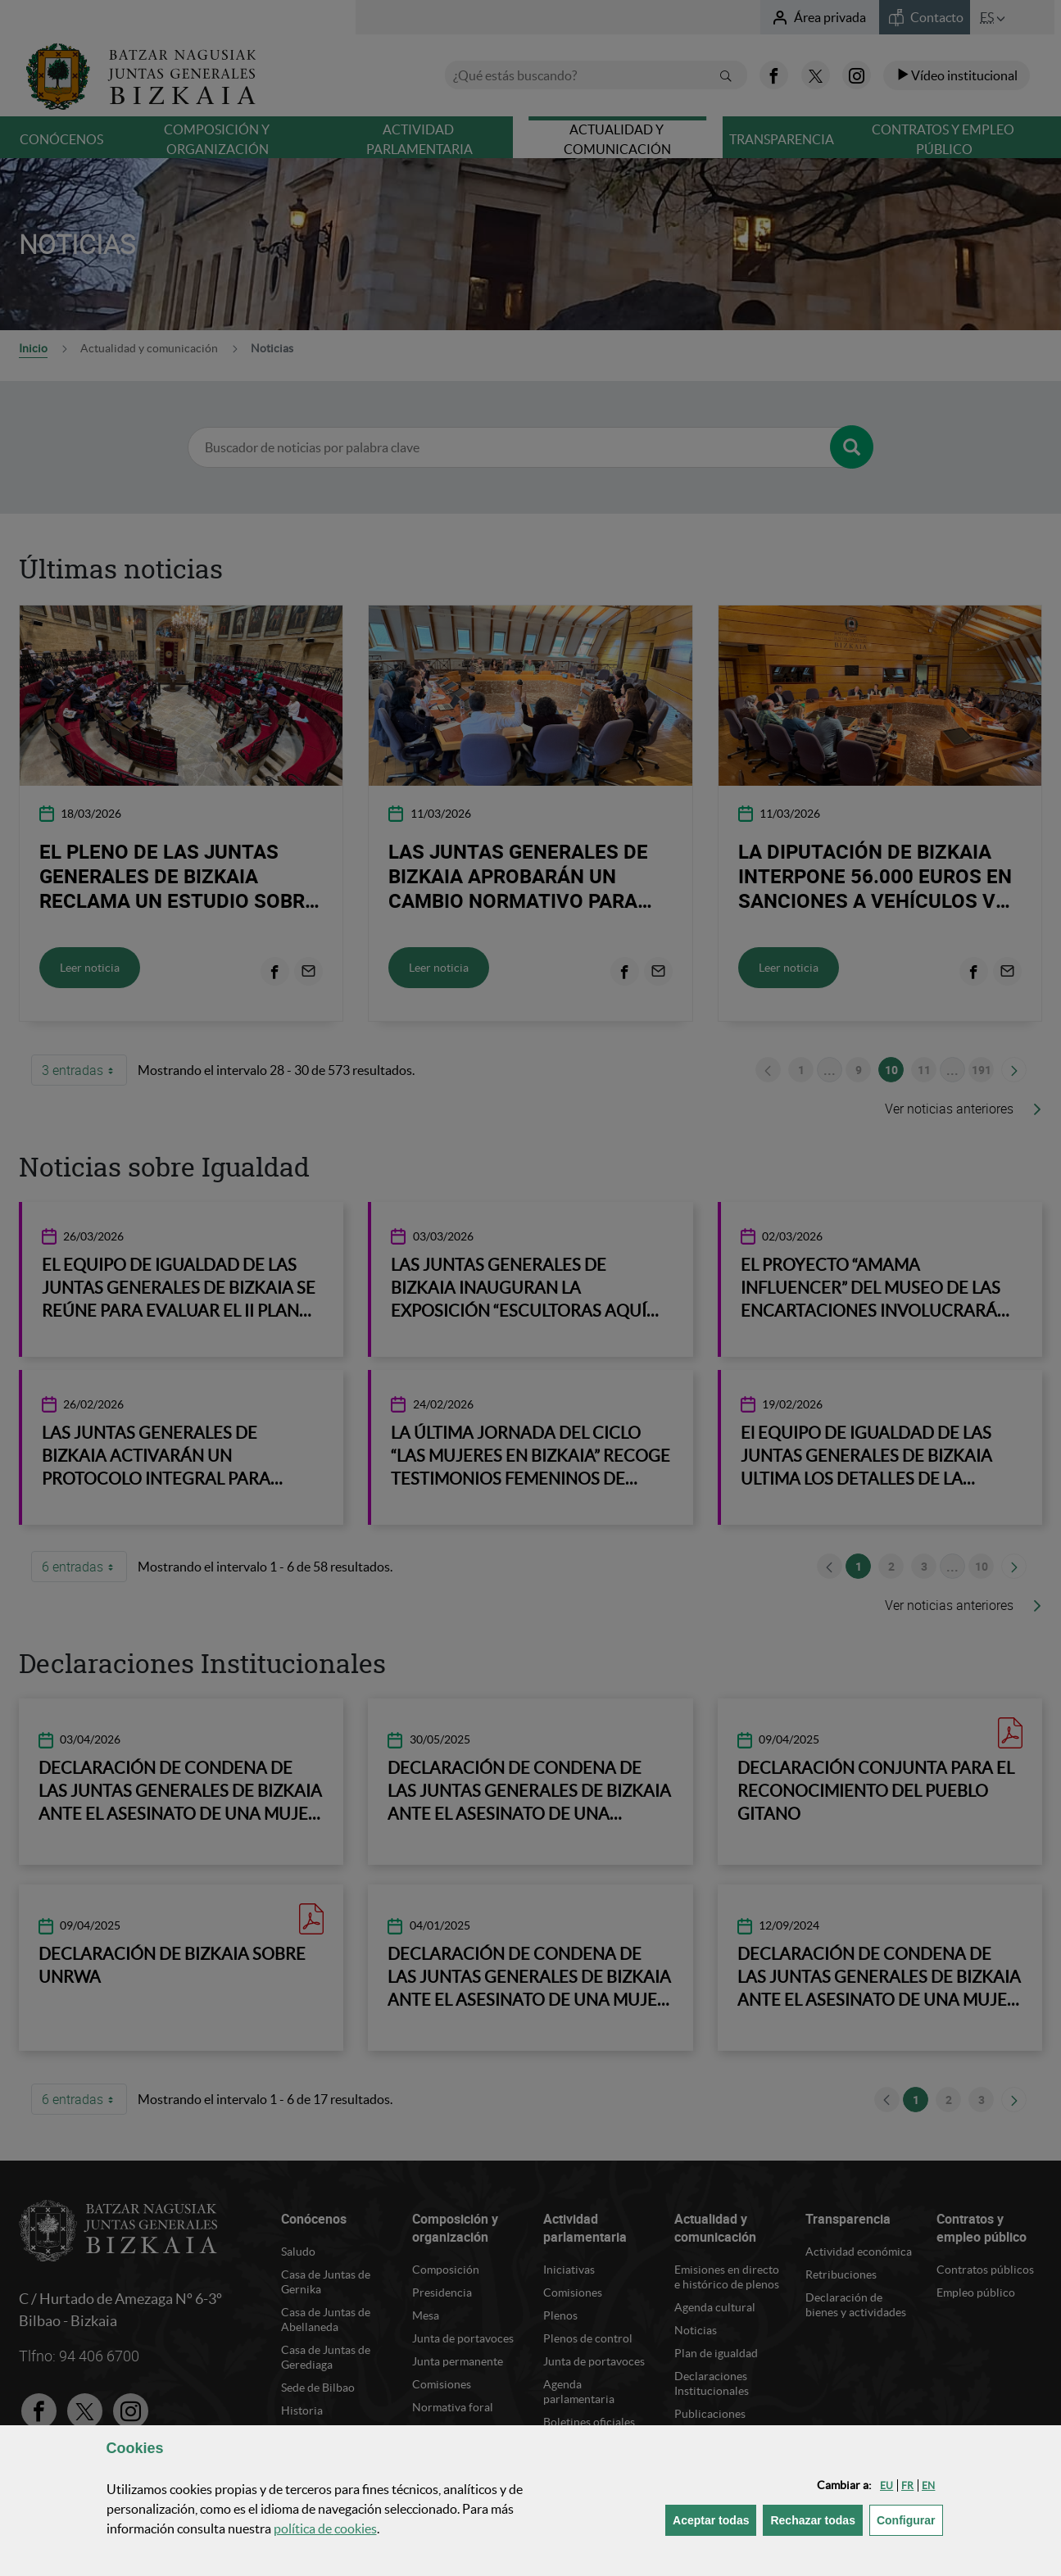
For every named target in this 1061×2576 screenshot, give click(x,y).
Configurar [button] (910, 2519)
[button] (886, 2485)
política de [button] (325, 2528)
